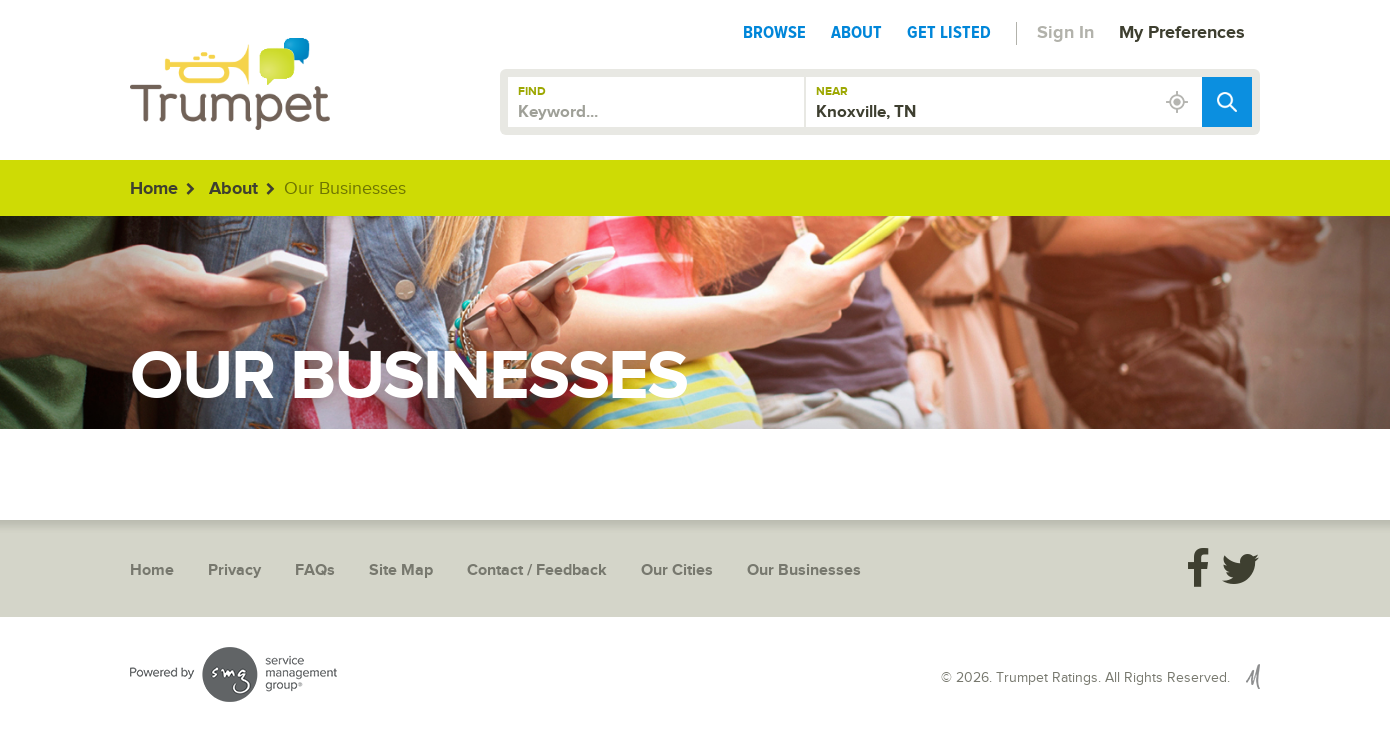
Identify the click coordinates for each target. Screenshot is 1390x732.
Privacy (234, 570)
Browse (774, 32)
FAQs (315, 570)
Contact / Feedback (537, 570)
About (856, 32)
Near (832, 91)
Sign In (1065, 33)
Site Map (401, 570)
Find (532, 91)
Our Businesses (804, 570)
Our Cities (677, 570)
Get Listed (949, 32)
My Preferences (1182, 33)
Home (154, 189)
